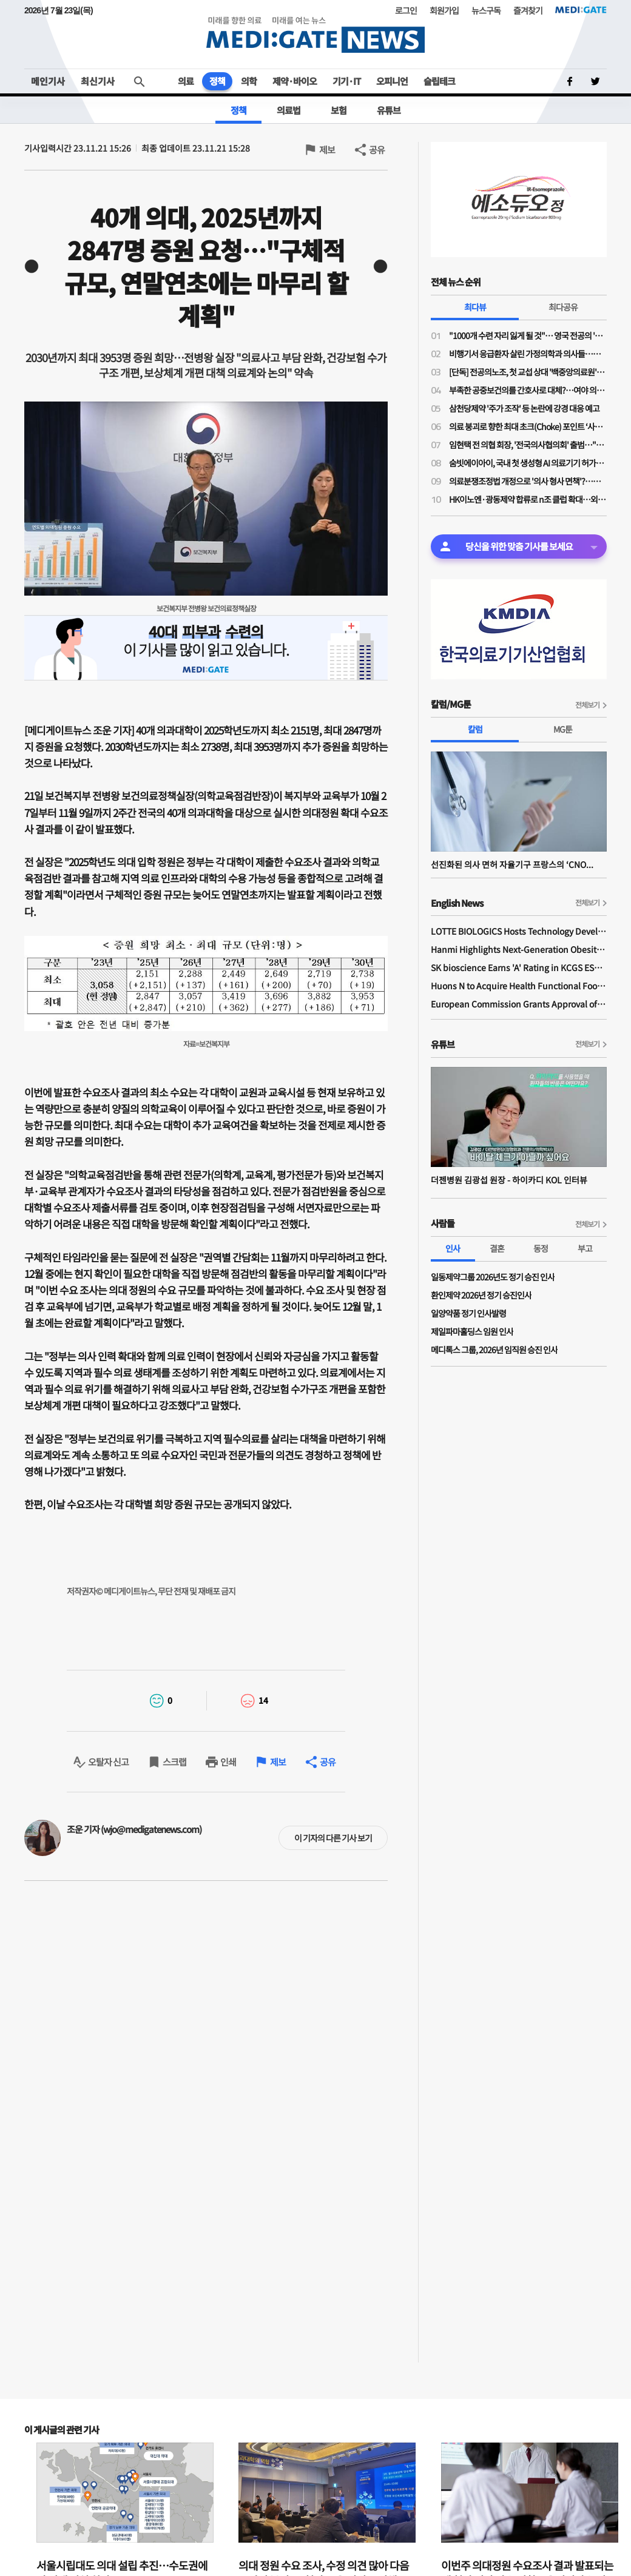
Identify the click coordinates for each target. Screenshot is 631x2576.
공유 (377, 149)
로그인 (406, 10)
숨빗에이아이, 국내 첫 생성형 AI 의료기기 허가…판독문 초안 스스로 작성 (528, 463)
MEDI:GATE (581, 9)
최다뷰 (475, 307)
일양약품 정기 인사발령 (468, 1313)
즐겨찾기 (527, 10)
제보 (327, 149)
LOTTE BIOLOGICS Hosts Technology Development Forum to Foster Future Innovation (519, 931)
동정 (540, 1248)
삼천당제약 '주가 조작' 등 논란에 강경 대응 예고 (524, 408)
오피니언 (392, 81)
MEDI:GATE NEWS (315, 34)
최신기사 (98, 81)
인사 (452, 1248)
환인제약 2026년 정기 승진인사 (481, 1295)
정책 (217, 81)
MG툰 (562, 729)
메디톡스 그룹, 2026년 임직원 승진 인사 (494, 1349)
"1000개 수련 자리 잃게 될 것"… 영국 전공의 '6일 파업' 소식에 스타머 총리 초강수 (528, 335)
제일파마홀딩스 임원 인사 (472, 1331)
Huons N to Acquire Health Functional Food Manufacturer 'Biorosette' (519, 986)
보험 (338, 110)
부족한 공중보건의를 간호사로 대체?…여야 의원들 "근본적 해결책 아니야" (528, 390)
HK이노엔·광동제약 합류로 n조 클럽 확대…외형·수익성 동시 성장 (528, 499)
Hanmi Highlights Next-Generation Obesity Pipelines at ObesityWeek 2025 (519, 949)
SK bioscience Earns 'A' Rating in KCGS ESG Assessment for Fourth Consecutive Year (519, 967)
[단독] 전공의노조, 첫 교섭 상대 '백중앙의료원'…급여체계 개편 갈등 (528, 372)
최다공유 (563, 307)
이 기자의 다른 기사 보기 (333, 1838)
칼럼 (475, 729)
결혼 (497, 1248)
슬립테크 (439, 81)
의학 (249, 81)
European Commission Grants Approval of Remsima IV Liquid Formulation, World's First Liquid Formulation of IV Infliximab (519, 1004)
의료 (186, 81)
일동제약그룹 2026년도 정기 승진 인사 (493, 1277)
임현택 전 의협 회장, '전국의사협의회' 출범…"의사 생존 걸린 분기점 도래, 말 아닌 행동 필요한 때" (528, 445)
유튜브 (388, 110)
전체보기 (587, 704)
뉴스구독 (486, 10)
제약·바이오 (294, 81)
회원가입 (444, 10)
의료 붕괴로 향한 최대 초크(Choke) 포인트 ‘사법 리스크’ (528, 426)
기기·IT (346, 81)
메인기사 (48, 81)
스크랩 (174, 1761)
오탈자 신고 (108, 1761)
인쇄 (228, 1761)
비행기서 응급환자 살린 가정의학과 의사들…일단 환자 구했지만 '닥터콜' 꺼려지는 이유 (528, 354)
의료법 (288, 110)
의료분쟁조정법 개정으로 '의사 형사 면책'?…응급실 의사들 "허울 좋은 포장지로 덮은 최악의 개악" (528, 481)
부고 (585, 1248)
